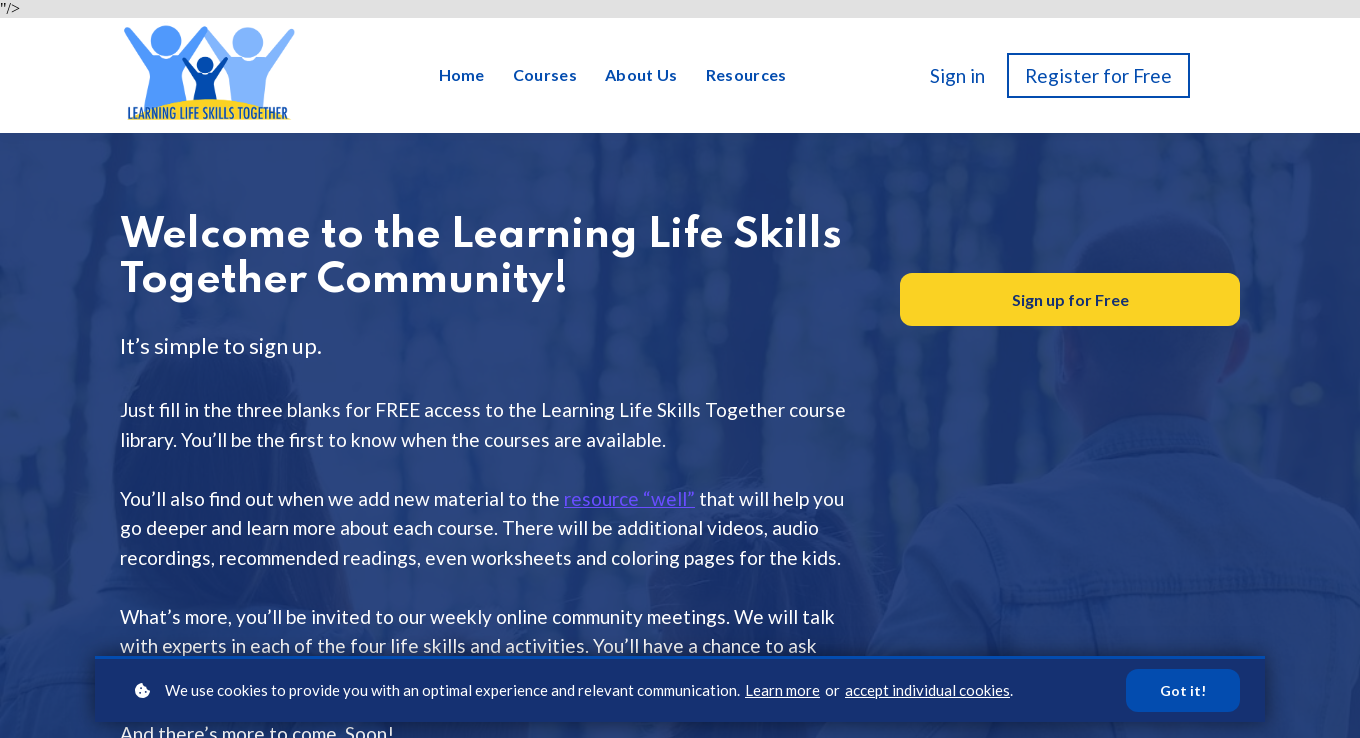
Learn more (782, 690)
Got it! (1183, 690)
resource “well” (629, 498)
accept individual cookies (927, 690)
